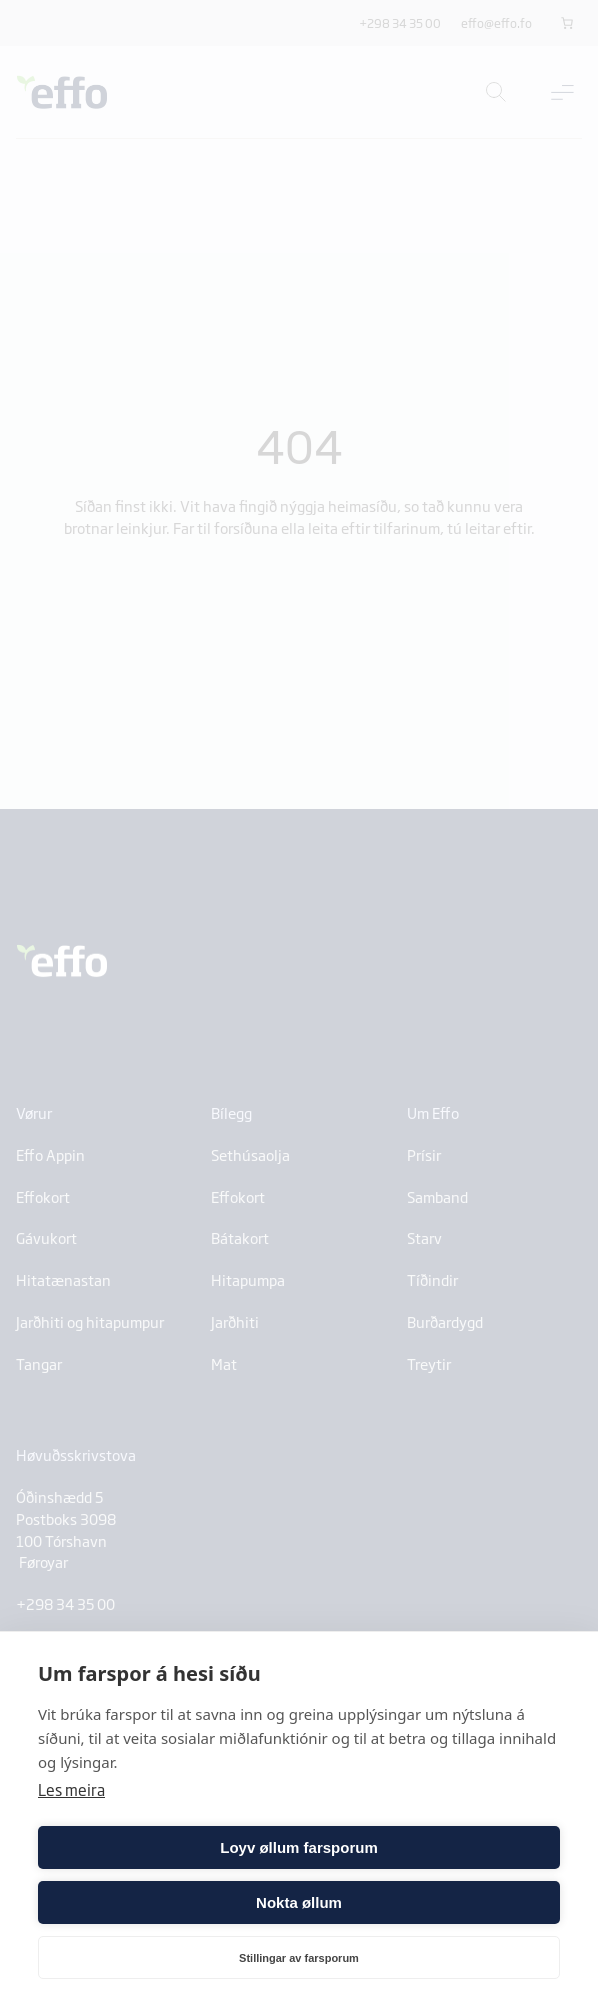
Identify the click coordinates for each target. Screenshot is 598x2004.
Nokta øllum (299, 1902)
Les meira (71, 1789)
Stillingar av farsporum (299, 1958)
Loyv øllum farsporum (299, 1847)
